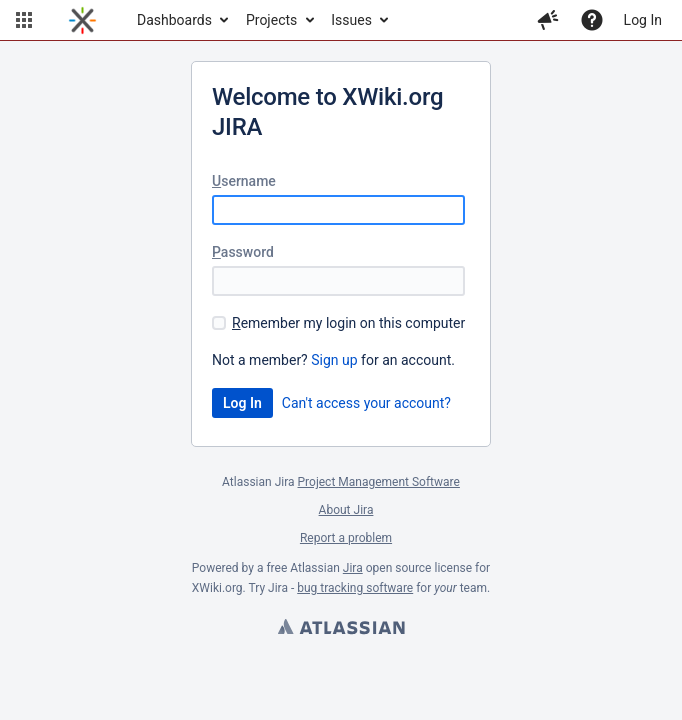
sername (244, 181)
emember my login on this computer (348, 323)
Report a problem (346, 538)
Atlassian (341, 629)
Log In (643, 20)
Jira (353, 568)
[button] (24, 20)
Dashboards (174, 20)
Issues (351, 20)
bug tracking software (355, 588)
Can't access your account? (366, 403)
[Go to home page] (82, 20)
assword (243, 252)
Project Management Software (379, 482)
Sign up (334, 360)
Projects (271, 20)
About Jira (346, 510)
